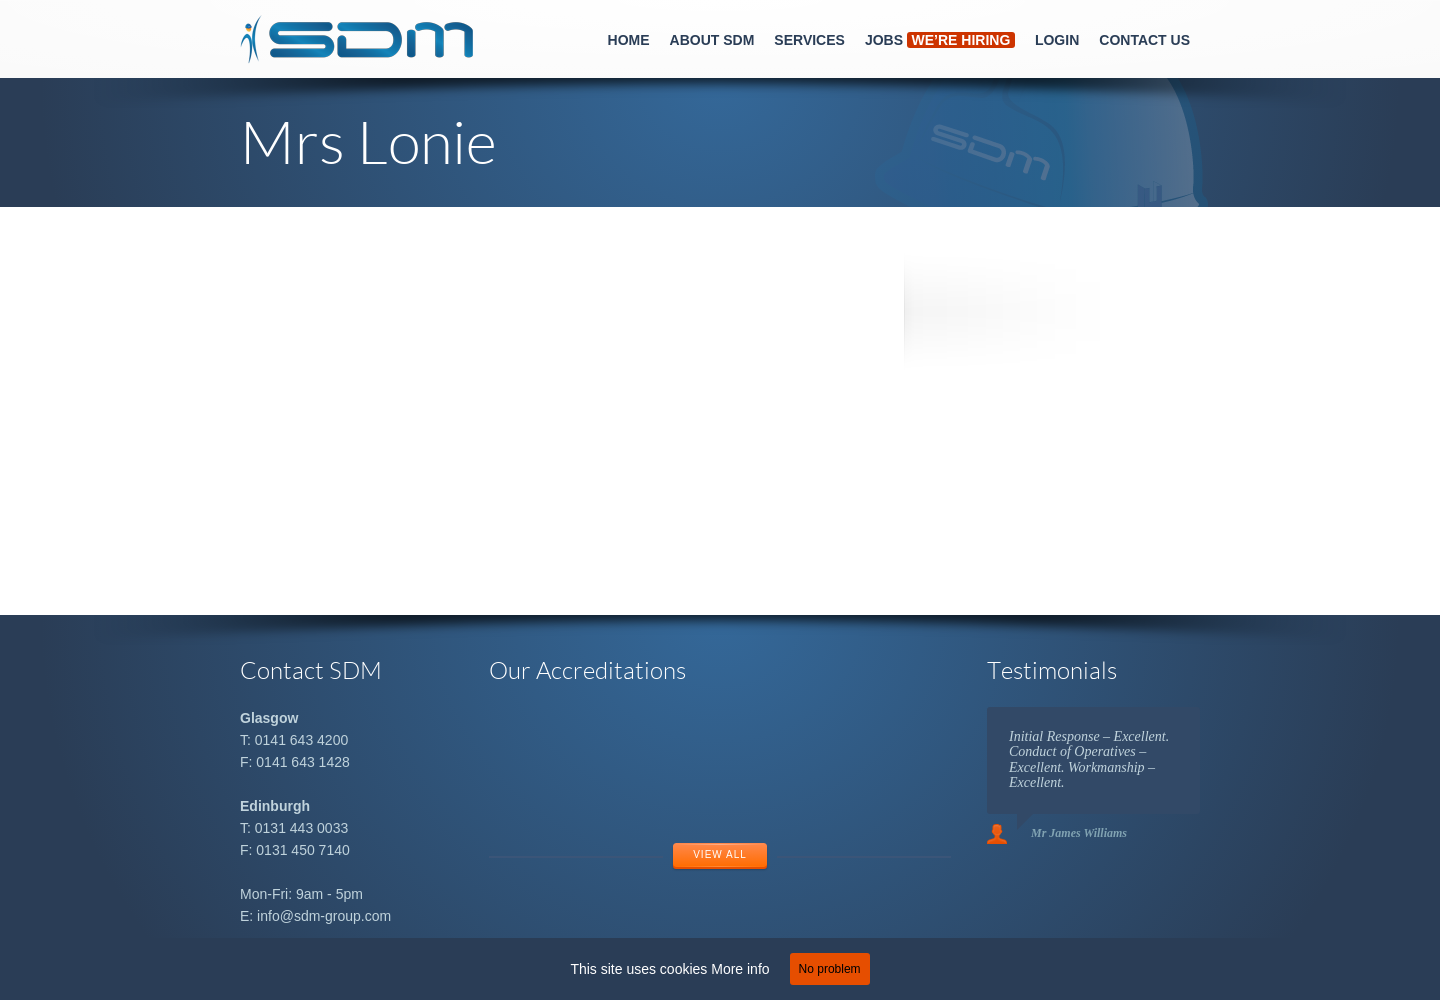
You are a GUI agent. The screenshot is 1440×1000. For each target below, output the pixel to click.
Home (629, 40)
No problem (830, 969)
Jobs (940, 40)
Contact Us (1144, 40)
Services (809, 40)
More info (740, 969)
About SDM (712, 40)
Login (1057, 40)
